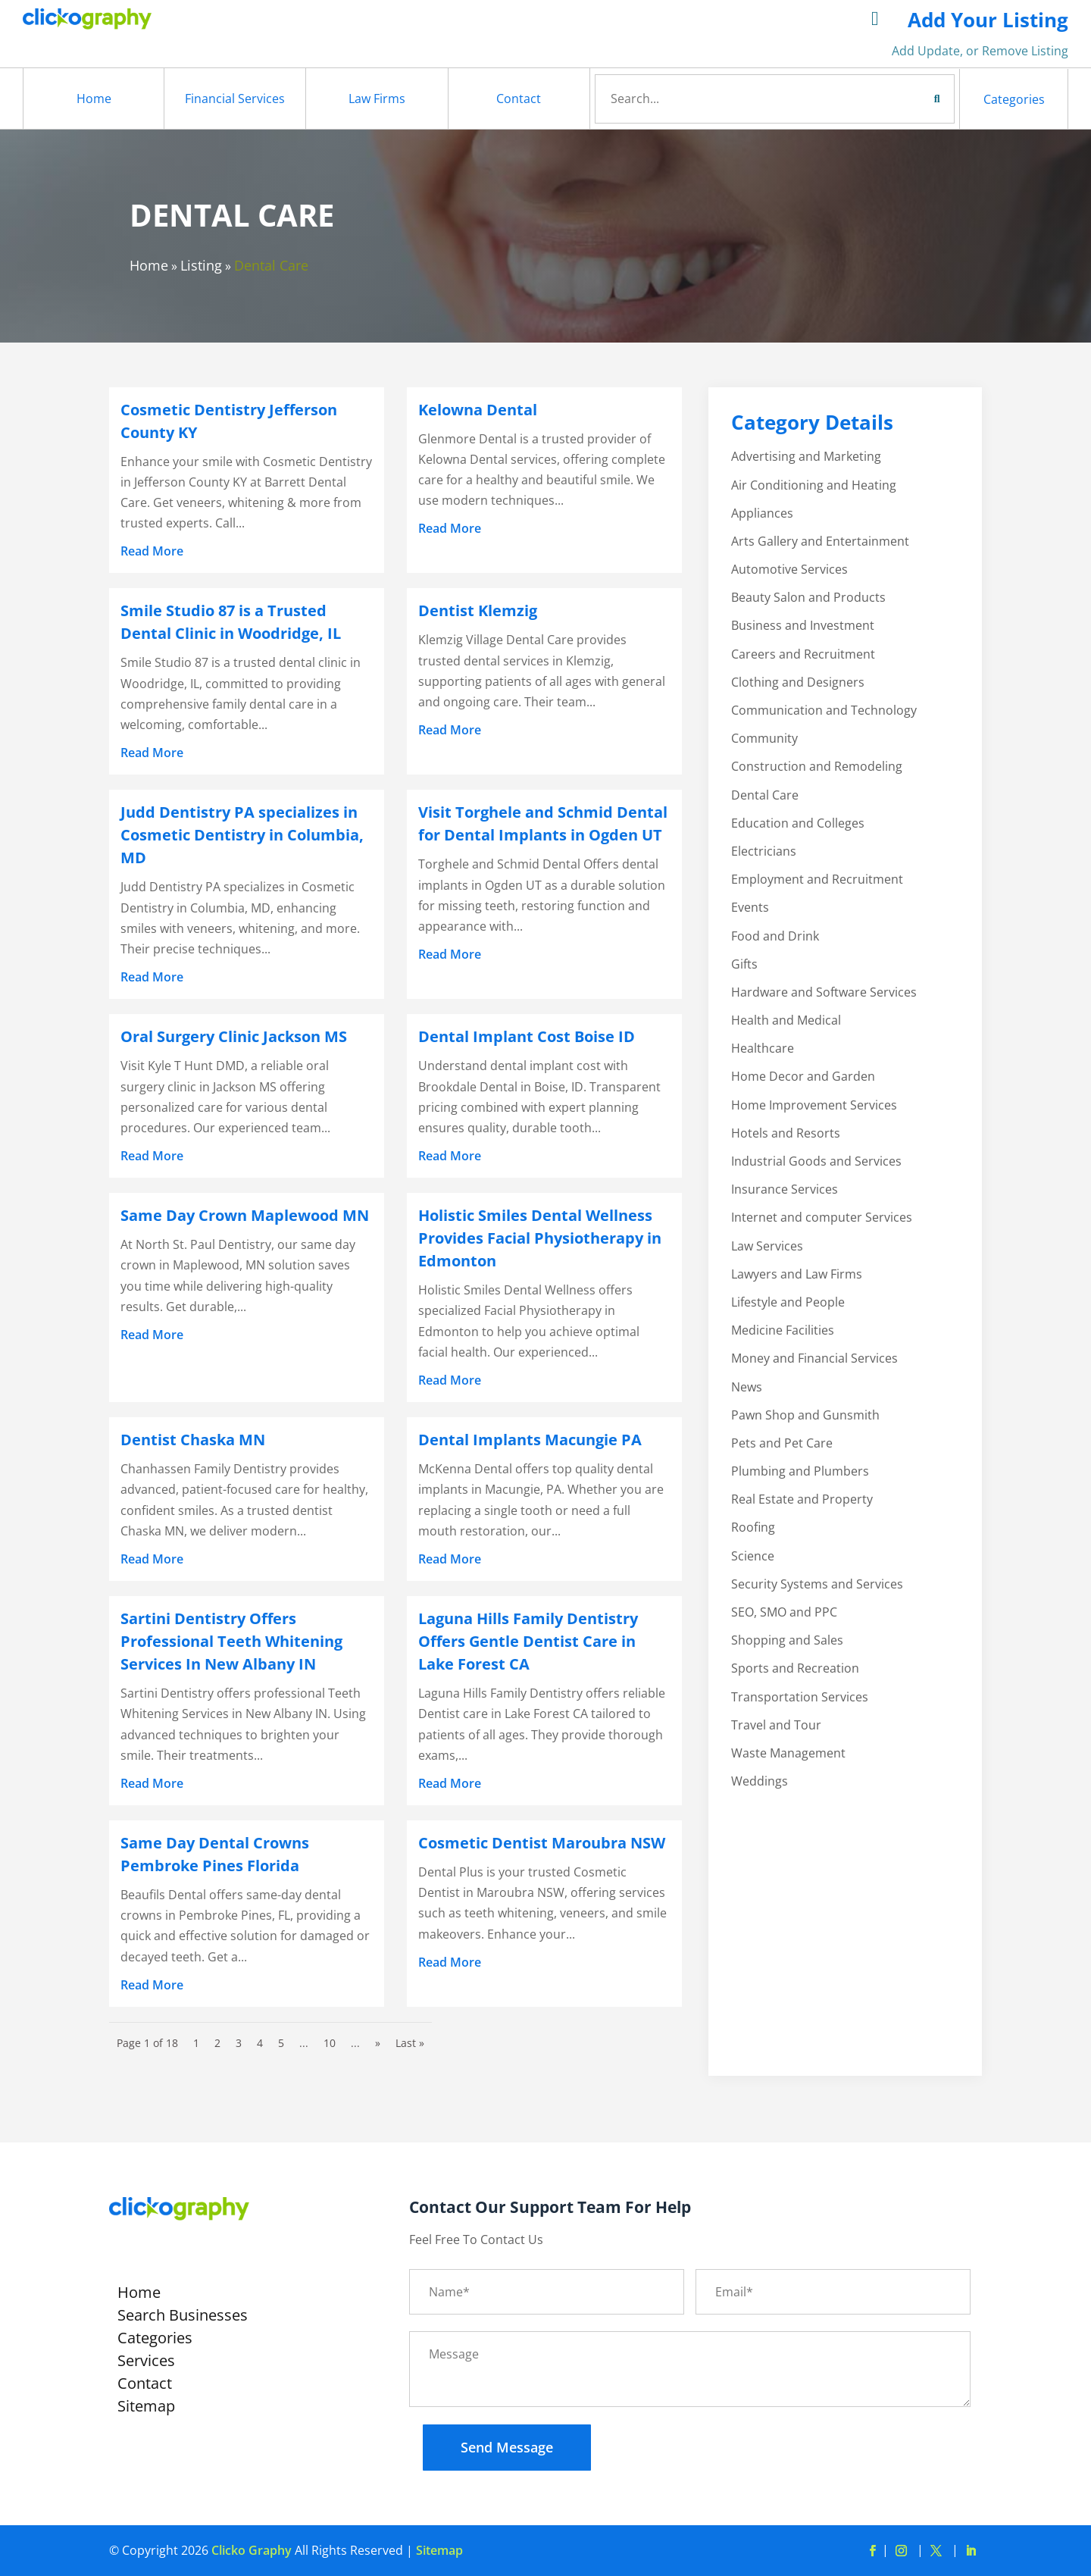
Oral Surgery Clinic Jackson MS (233, 1036)
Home (94, 98)
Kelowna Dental (477, 409)
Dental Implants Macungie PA (530, 1439)
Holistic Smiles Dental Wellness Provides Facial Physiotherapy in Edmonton (539, 1238)
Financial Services (235, 98)
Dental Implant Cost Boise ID (526, 1036)
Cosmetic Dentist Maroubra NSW (541, 1843)
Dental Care (271, 265)
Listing (201, 265)
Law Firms (377, 98)
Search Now (909, 98)
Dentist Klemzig (477, 610)
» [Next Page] (377, 2043)
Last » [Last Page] (409, 2043)
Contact (518, 98)
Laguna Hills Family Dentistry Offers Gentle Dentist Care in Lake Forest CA (528, 1641)
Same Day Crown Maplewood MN (244, 1215)
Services (146, 2363)
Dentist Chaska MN (192, 1439)
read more (151, 551)
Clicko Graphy (251, 2550)
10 (330, 2043)
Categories (1014, 99)
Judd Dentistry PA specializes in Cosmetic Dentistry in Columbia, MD (242, 835)
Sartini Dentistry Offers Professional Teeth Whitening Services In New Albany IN (231, 1641)
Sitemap (146, 2408)
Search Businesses (182, 2317)
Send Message (507, 2447)
